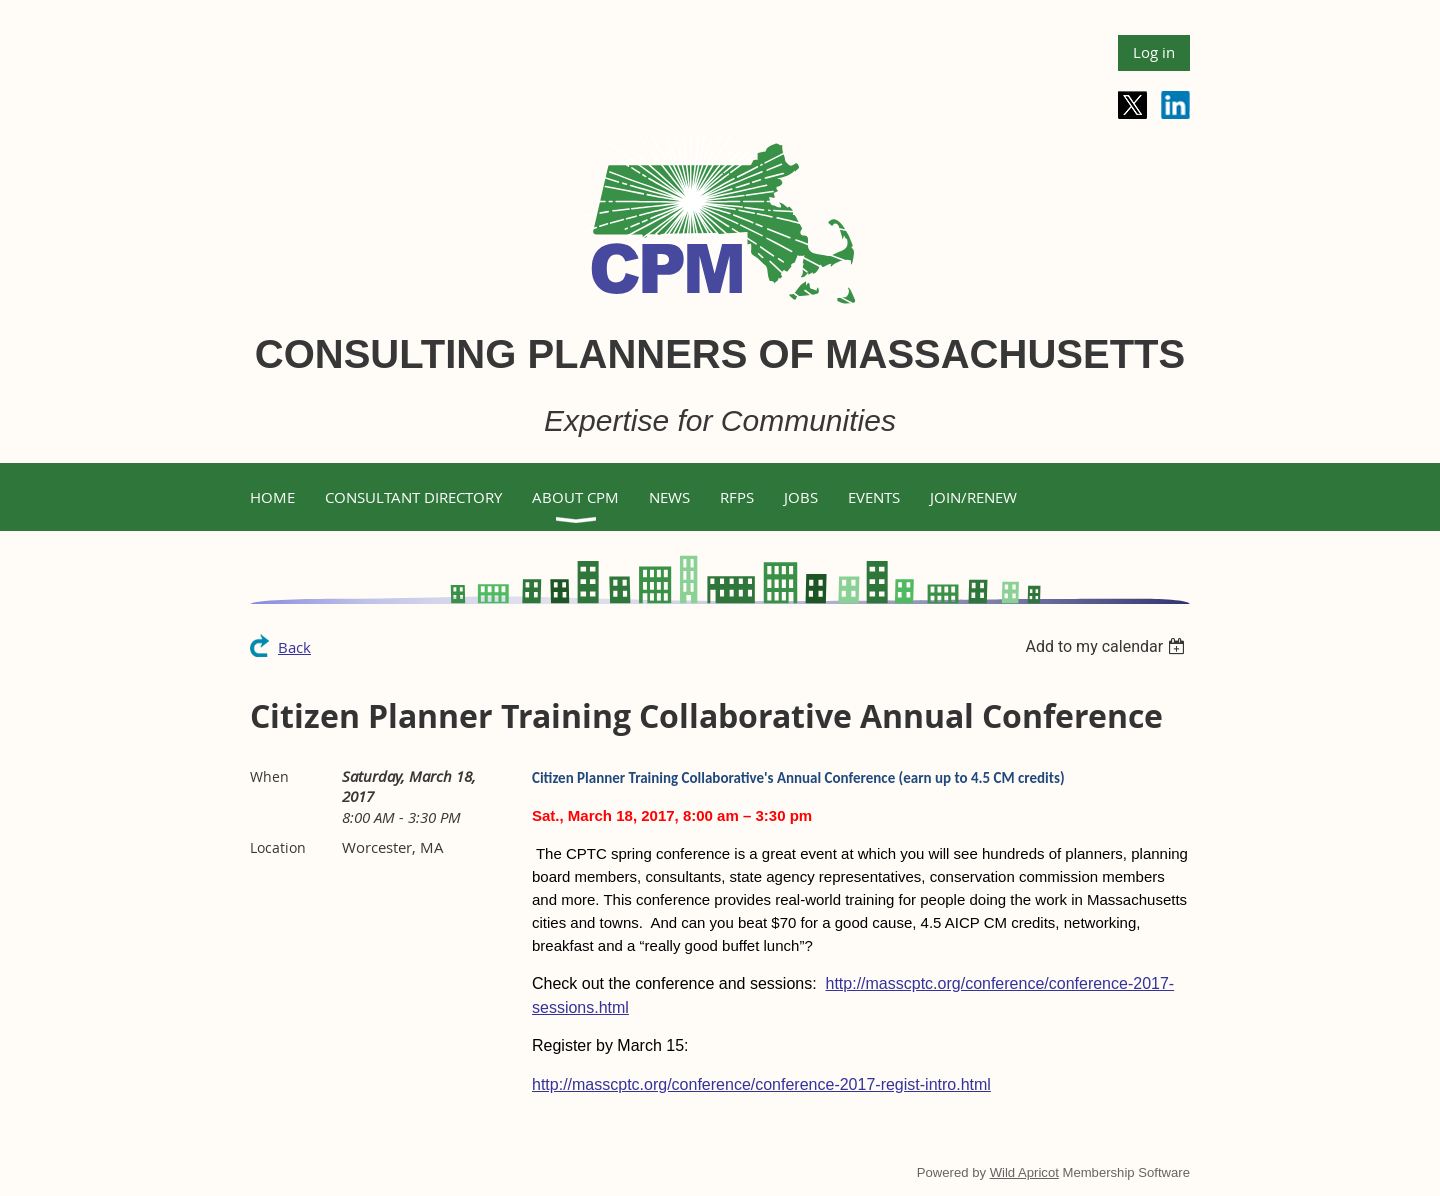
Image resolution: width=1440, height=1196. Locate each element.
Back (294, 647)
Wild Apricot (1024, 1172)
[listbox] (1107, 646)
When (269, 776)
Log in (1154, 52)
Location (278, 847)
